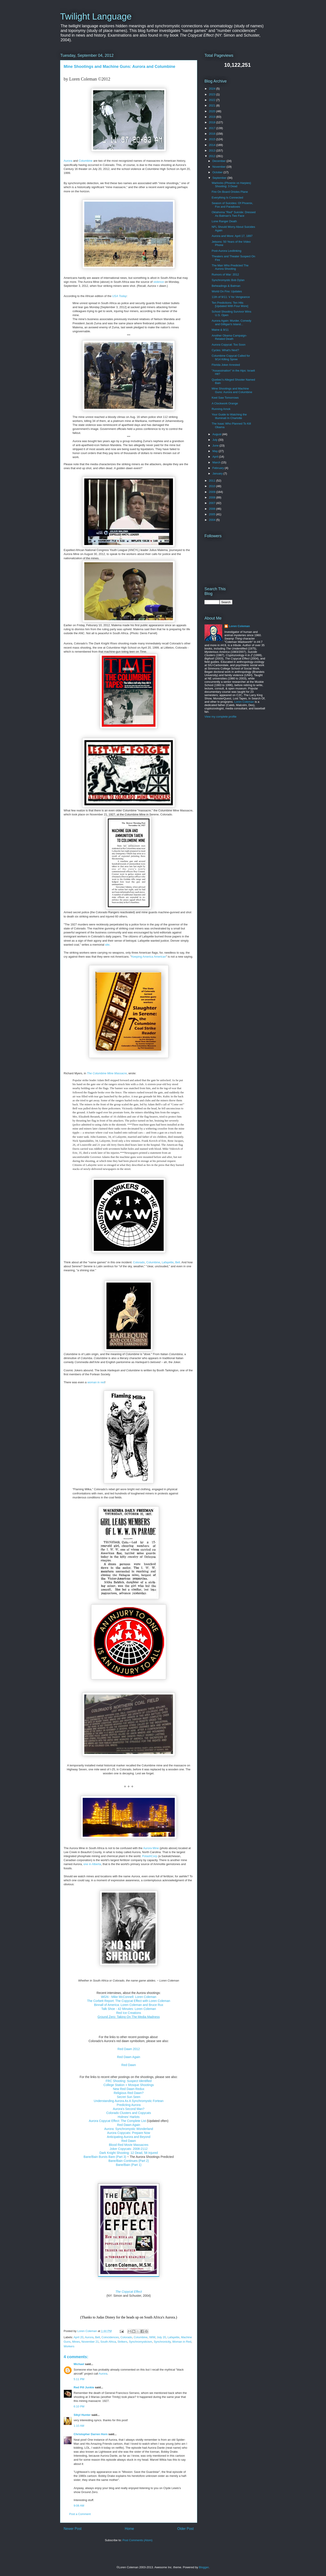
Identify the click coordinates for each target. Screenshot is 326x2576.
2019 (212, 116)
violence (158, 281)
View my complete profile (220, 716)
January (218, 473)
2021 (212, 105)
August (217, 434)
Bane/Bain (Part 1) (128, 2165)
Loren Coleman (239, 626)
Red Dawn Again (128, 2057)
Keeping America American (148, 956)
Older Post (185, 2529)
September (219, 177)
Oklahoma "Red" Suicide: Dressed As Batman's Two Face (233, 214)
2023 (212, 94)
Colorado (139, 1262)
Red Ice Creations (128, 2013)
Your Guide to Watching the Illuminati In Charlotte (229, 416)
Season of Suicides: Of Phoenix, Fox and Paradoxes (232, 204)
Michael (79, 2364)
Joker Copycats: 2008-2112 (128, 2149)
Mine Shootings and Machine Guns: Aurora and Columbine (232, 390)
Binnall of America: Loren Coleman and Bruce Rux (128, 2005)
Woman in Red (181, 2341)
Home (129, 2529)
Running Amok (221, 409)
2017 (212, 128)
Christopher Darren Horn (91, 2434)
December (219, 161)
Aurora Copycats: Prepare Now (128, 2133)
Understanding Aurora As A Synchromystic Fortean (128, 2101)
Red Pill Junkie (84, 2387)
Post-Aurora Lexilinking (226, 250)
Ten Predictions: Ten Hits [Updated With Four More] (230, 304)
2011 (212, 480)
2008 (212, 497)
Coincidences (110, 2337)
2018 (212, 122)
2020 (212, 111)
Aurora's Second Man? (128, 2109)
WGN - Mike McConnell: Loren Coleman (128, 1997)
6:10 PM (79, 2406)
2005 (212, 514)
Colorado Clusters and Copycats (128, 2113)
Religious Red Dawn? (129, 2093)
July (215, 439)
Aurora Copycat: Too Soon (228, 344)
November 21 (90, 2341)
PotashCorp (149, 1856)
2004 (212, 519)
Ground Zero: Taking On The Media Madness (129, 2017)
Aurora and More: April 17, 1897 (232, 236)
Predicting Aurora (128, 2105)
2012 (212, 156)
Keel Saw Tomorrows (225, 397)
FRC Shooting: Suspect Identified (128, 2081)
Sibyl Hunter (82, 2415)
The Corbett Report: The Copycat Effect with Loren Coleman (128, 2001)
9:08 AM (79, 2505)
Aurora (68, 160)
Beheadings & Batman (226, 285)
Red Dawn (128, 2065)
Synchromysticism (140, 2341)
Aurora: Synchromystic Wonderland (128, 2129)
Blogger (204, 2567)
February (218, 468)
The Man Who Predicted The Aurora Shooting (230, 267)
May (215, 451)
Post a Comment (80, 2514)
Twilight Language (96, 16)
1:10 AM (79, 2425)
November (219, 166)
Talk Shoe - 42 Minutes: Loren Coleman (128, 2009)
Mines (76, 2341)
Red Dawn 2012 (129, 2049)
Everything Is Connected (227, 197)
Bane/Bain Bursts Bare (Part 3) (105, 2157)
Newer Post (73, 2529)
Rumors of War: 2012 (225, 274)
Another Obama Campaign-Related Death (229, 337)
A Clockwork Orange (225, 403)
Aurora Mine (151, 1848)
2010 (212, 486)
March (216, 462)
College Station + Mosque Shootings (129, 2085)
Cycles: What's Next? (225, 350)
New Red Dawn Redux (128, 2089)
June (216, 445)
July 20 (161, 2337)
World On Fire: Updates (227, 291)
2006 (212, 508)
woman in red (96, 1382)
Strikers (122, 2341)
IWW (152, 2337)
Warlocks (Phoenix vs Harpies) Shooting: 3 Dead (231, 184)
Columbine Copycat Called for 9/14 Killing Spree (231, 357)
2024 (212, 88)
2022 (212, 100)
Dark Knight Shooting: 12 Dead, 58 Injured (128, 2153)
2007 (212, 503)
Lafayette (168, 1262)
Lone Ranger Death (224, 221)
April (215, 456)
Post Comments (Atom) (137, 2540)
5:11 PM (79, 2379)
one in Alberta (92, 1864)
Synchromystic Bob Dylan (228, 280)
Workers (69, 2346)
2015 (212, 139)
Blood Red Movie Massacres (128, 2145)
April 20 (78, 2337)
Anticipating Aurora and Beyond (128, 2137)
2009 (212, 492)
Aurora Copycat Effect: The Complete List (117, 2121)
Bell (177, 1262)
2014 (212, 145)
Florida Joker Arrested (226, 364)
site (107, 944)
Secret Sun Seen (128, 2097)
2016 (212, 133)
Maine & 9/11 (220, 329)
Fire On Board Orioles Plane (230, 191)
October (218, 172)
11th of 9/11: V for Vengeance (231, 297)
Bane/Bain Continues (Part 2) (128, 2161)
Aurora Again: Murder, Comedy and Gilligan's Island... (231, 322)
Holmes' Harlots (128, 2117)
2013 (212, 150)
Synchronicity (162, 2341)
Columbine (85, 160)
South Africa (108, 2341)
